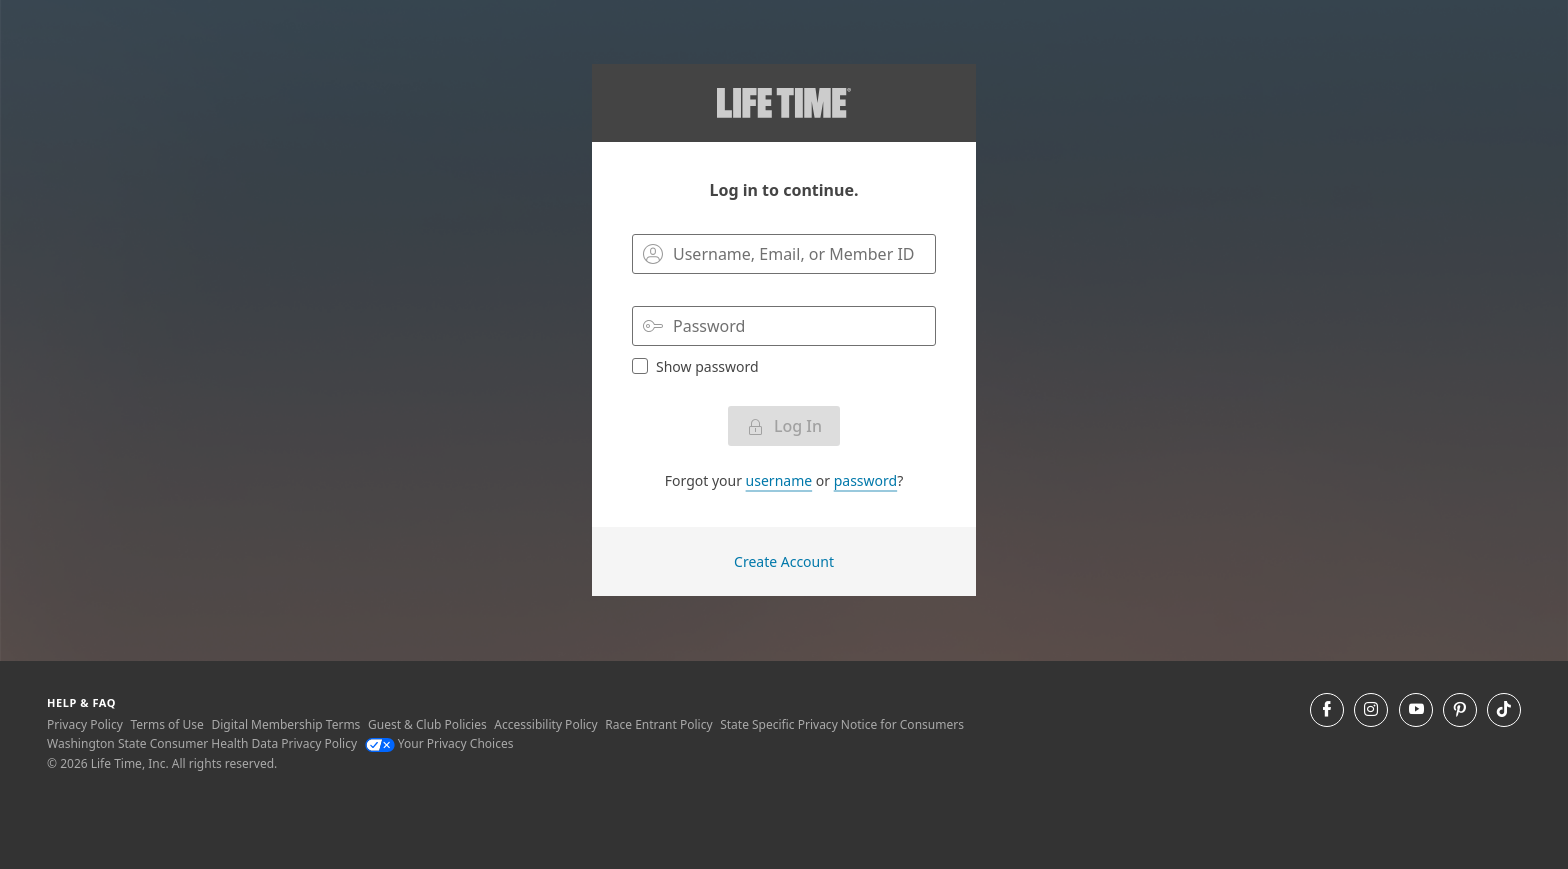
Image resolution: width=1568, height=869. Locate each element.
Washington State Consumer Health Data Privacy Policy (202, 743)
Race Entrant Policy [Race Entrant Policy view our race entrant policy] (658, 724)
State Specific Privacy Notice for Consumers (842, 724)
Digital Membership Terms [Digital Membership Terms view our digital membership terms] (285, 724)
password (865, 480)
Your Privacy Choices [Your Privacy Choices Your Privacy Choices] (439, 743)
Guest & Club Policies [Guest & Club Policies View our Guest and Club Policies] (427, 724)
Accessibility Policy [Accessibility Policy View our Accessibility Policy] (545, 724)
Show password (695, 366)
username (779, 480)
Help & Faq (81, 702)
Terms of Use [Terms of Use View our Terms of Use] (166, 724)
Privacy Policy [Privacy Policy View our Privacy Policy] (85, 724)
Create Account (784, 561)
